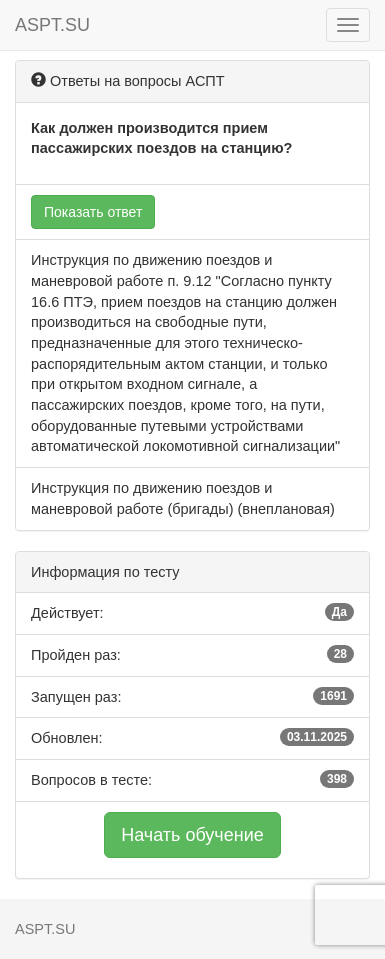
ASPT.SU (52, 25)
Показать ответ (93, 212)
